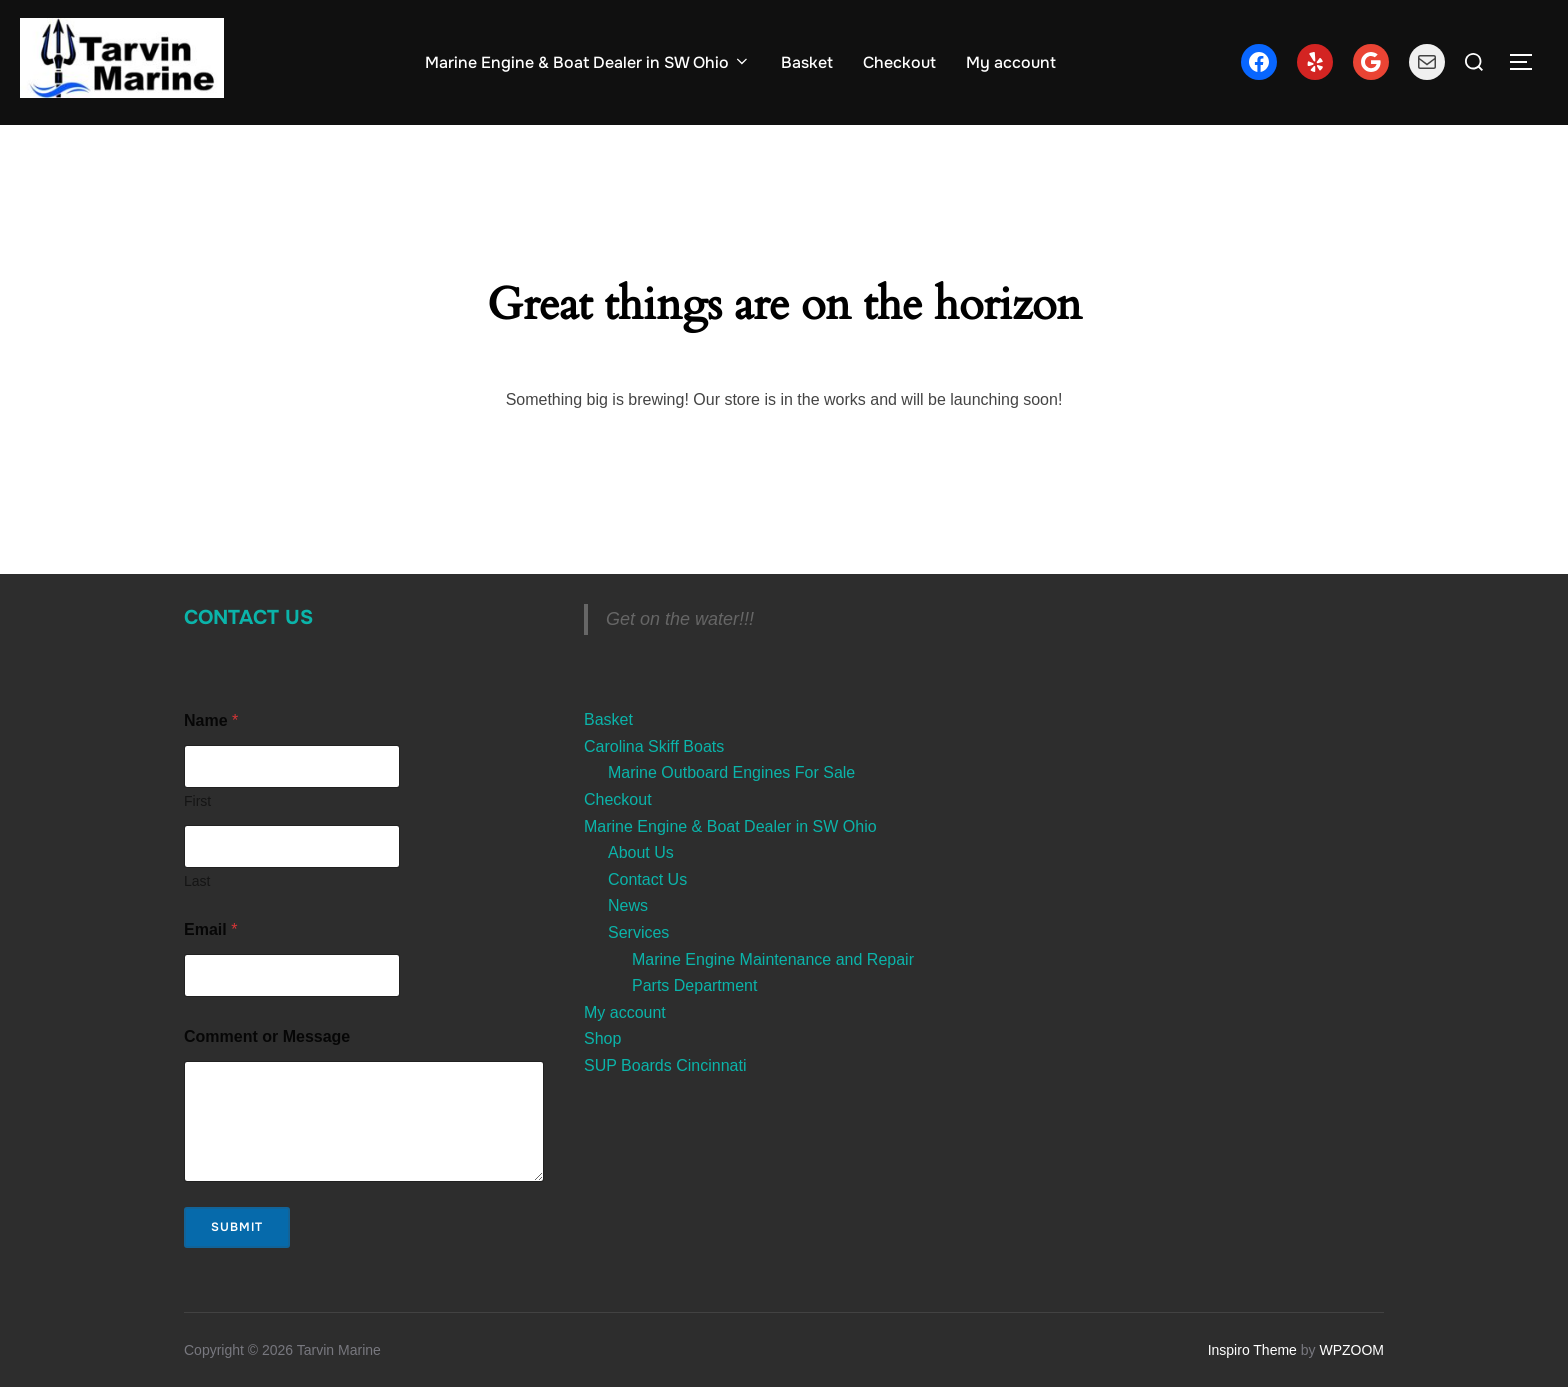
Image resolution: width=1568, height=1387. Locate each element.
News (628, 905)
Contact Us (248, 617)
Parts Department (694, 985)
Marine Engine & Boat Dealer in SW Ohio (588, 62)
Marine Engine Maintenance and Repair (773, 959)
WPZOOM (1351, 1350)
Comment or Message (267, 1036)
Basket (807, 62)
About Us (641, 852)
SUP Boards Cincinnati (665, 1065)
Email (210, 929)
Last (197, 881)
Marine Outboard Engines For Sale (731, 772)
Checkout (899, 62)
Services (638, 932)
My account (1011, 62)
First (197, 801)
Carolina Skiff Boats (654, 746)
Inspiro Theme (1252, 1350)
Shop (602, 1038)
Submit (237, 1227)
